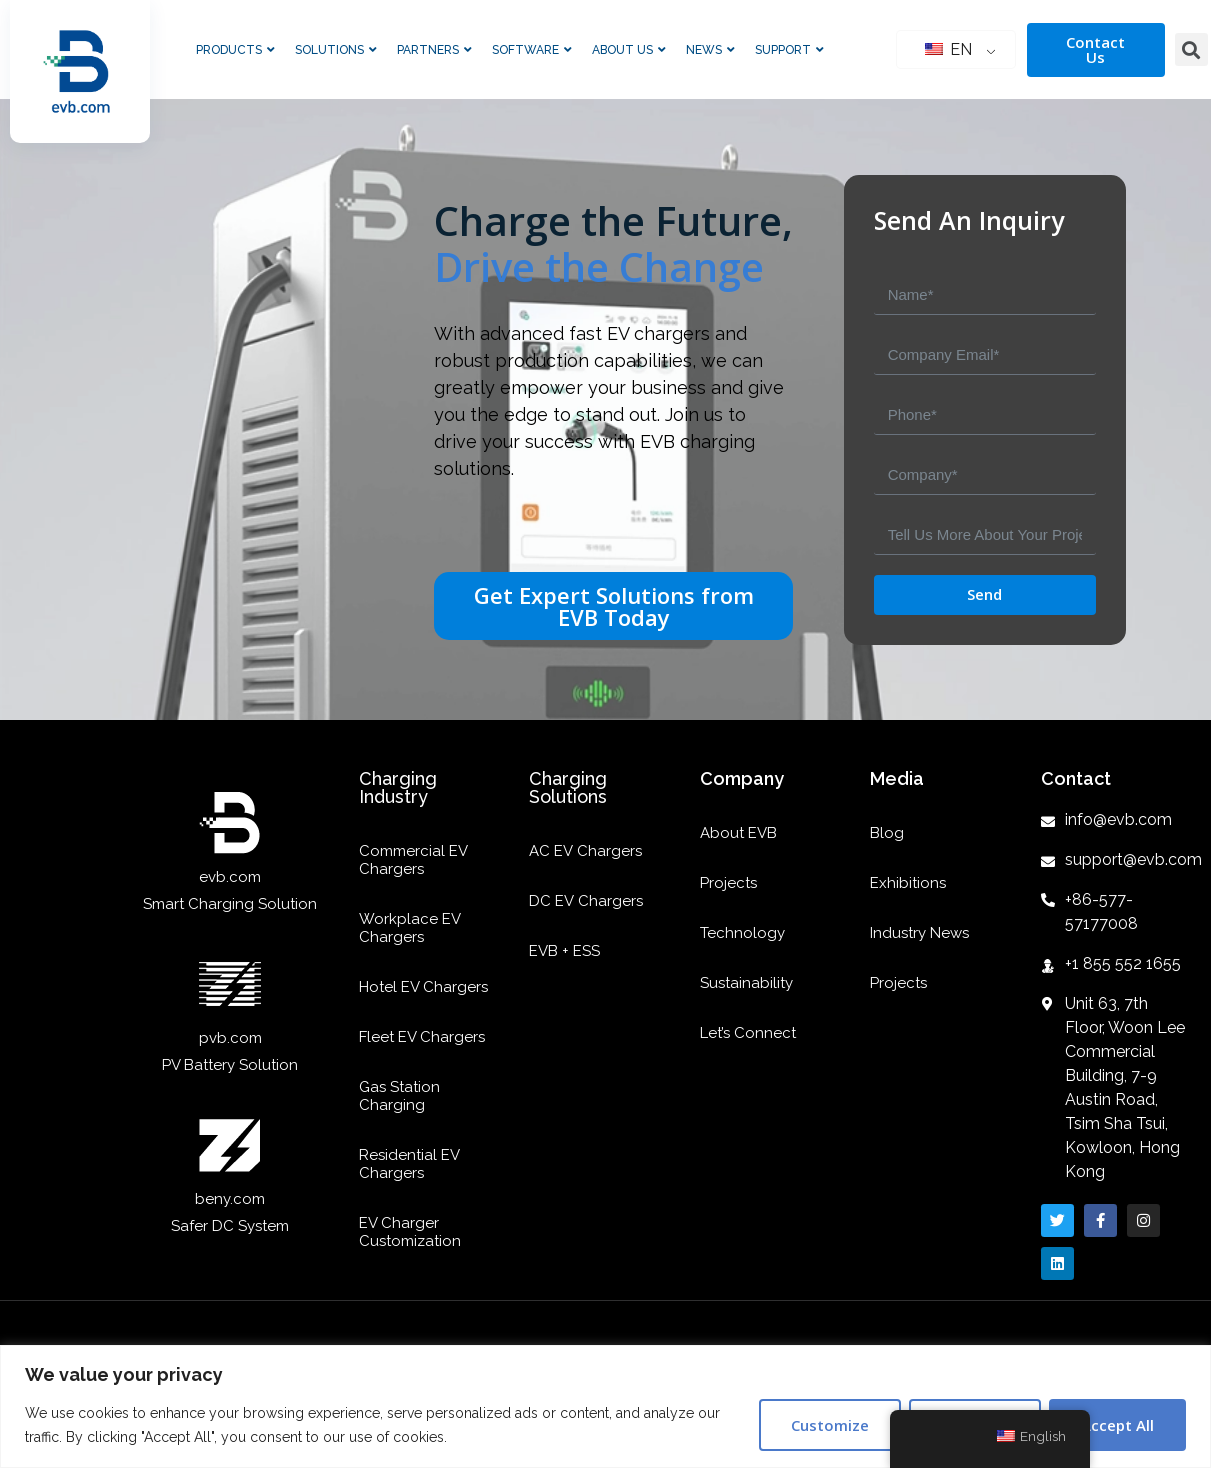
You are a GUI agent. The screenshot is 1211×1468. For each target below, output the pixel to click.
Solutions (336, 50)
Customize (830, 1425)
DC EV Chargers (586, 901)
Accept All (1117, 1425)
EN (948, 49)
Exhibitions (908, 883)
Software (532, 50)
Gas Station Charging (399, 1096)
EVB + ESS (564, 951)
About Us (629, 50)
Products (235, 50)
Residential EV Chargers (409, 1164)
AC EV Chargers (585, 851)
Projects (728, 883)
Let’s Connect (748, 1033)
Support (789, 50)
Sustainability (746, 983)
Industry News (919, 933)
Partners (434, 50)
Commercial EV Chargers (413, 860)
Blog (887, 833)
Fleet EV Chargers (422, 1037)
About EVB (738, 833)
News (710, 50)
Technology (742, 933)
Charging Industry (398, 787)
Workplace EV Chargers (409, 928)
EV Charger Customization (410, 1232)
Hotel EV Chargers (423, 987)
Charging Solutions (568, 787)
